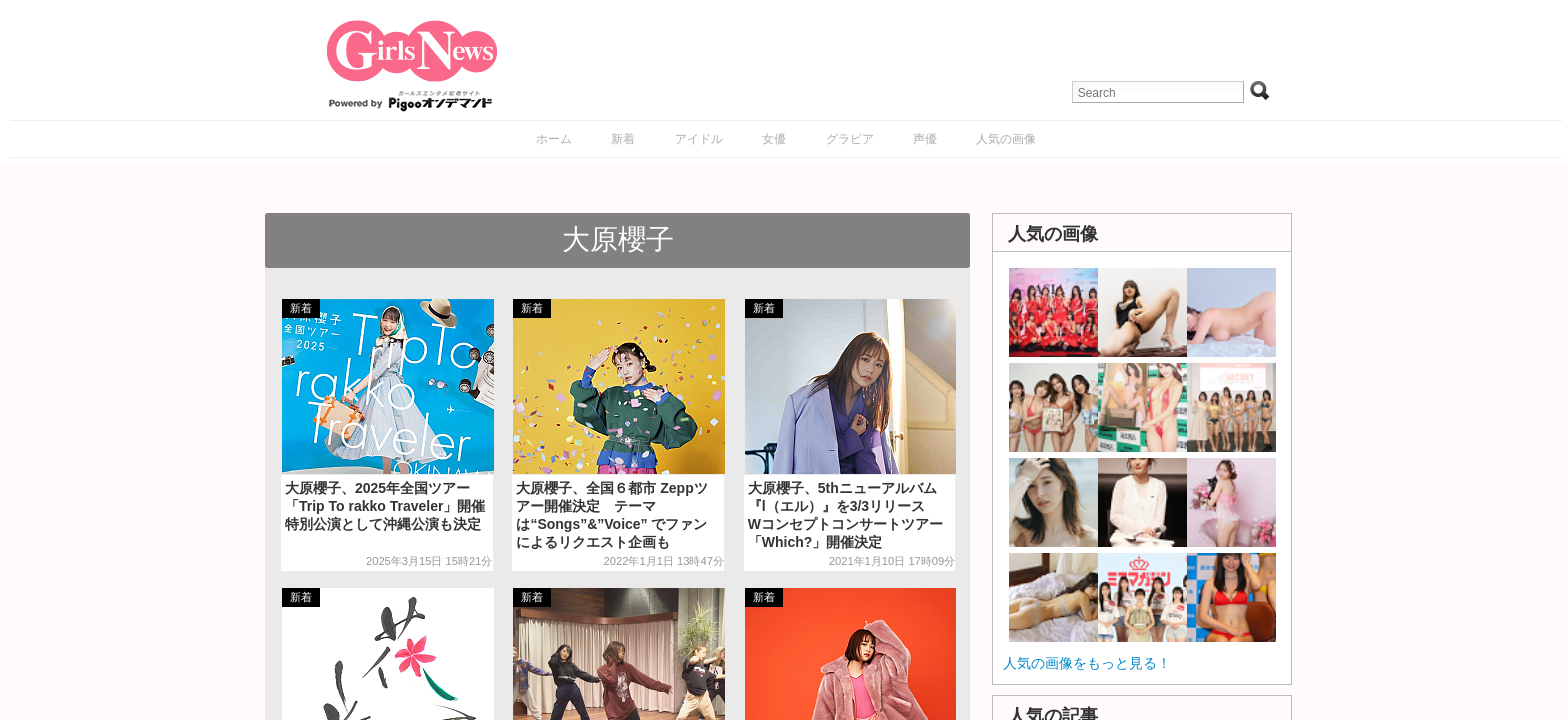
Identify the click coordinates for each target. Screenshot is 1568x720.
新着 (623, 139)
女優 (774, 139)
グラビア (850, 139)
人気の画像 (1006, 139)
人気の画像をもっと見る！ (1087, 663)
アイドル (699, 139)
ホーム (554, 139)
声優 (925, 139)
